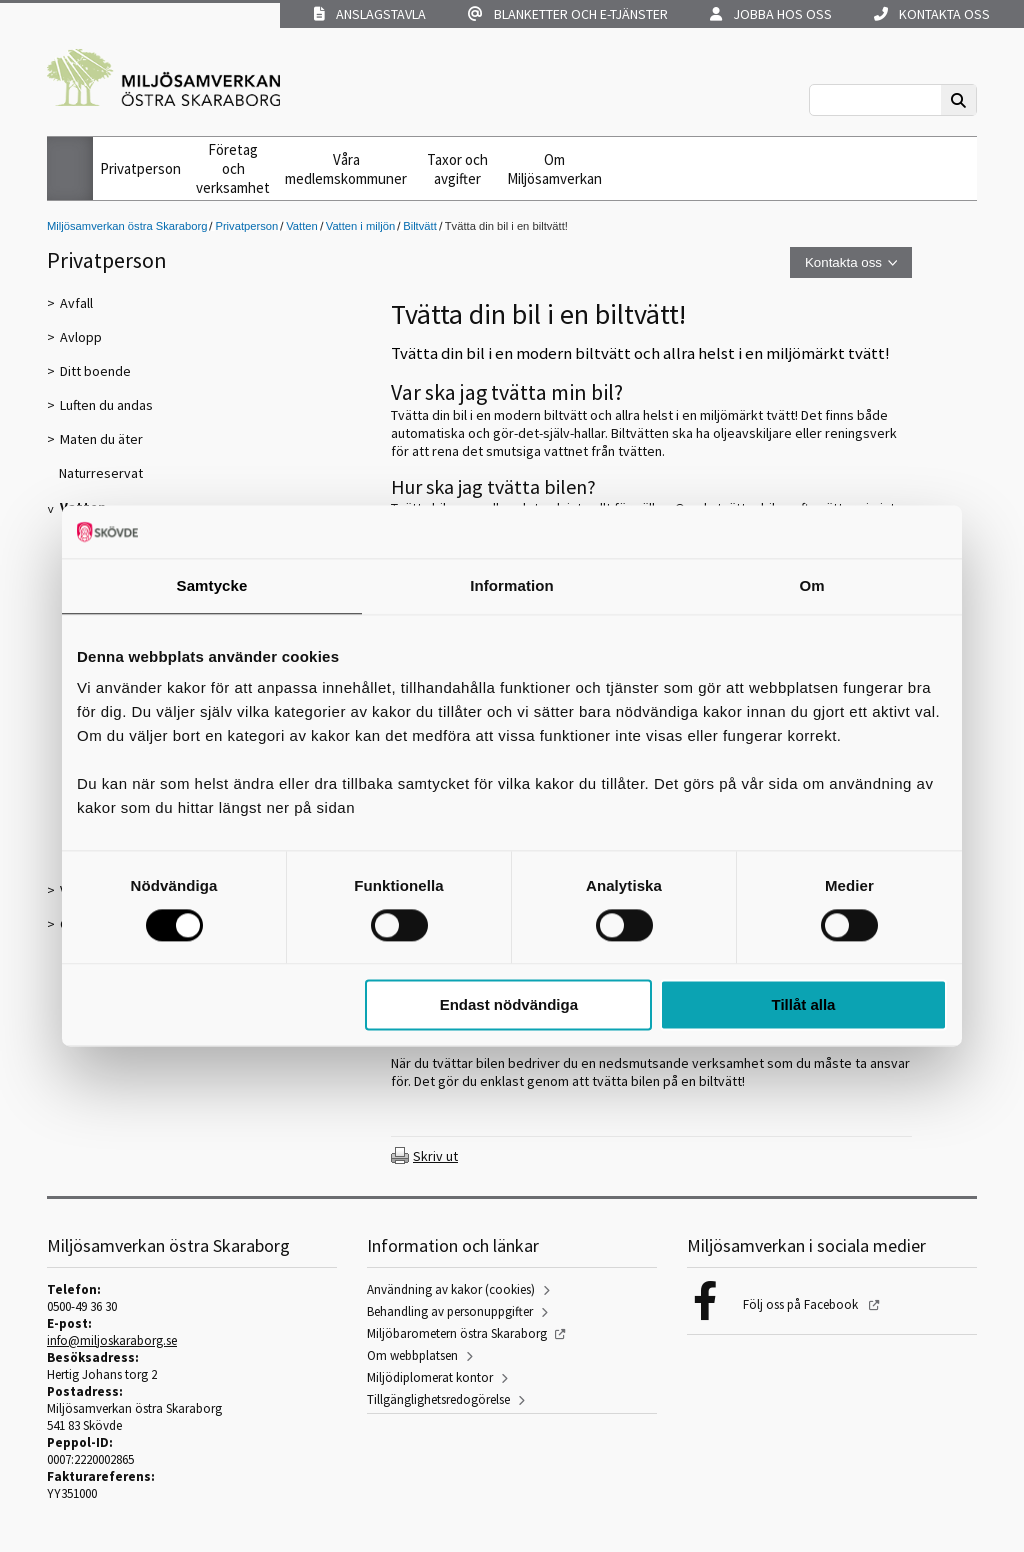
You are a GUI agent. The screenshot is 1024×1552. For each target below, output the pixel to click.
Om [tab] (811, 585)
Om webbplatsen (412, 1355)
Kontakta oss (932, 14)
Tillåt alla (803, 1005)
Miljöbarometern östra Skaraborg (457, 1333)
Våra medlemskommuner (346, 169)
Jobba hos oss (771, 14)
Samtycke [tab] (212, 585)
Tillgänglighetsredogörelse (438, 1399)
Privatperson (140, 168)
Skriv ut (435, 1156)
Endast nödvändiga (509, 1005)
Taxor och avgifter (457, 169)
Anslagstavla (370, 14)
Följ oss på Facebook (802, 1304)
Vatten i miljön (360, 226)
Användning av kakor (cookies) (451, 1289)
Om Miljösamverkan (554, 169)
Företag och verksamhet (233, 168)
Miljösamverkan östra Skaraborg (127, 226)
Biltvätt (420, 226)
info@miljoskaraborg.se (112, 1340)
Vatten (302, 226)
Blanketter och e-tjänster (568, 14)
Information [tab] (512, 585)
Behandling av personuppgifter (450, 1311)
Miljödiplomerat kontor (430, 1377)
